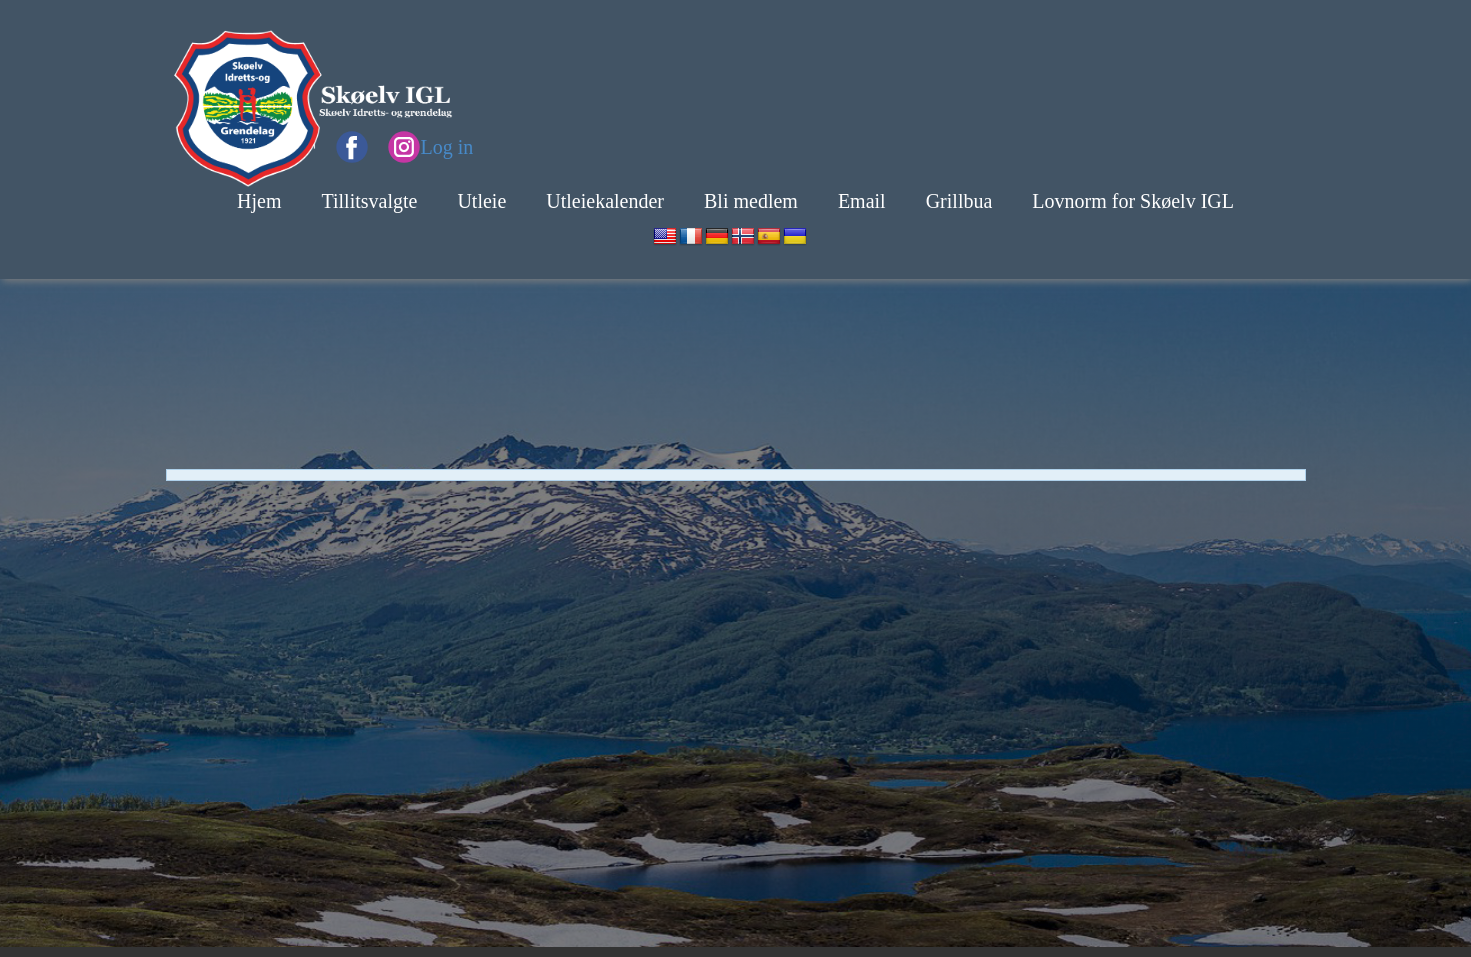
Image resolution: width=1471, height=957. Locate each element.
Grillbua (959, 201)
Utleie (481, 201)
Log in (447, 147)
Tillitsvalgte (369, 201)
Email (862, 201)
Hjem (259, 201)
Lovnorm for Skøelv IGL (1133, 201)
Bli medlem (751, 201)
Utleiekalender (605, 201)
